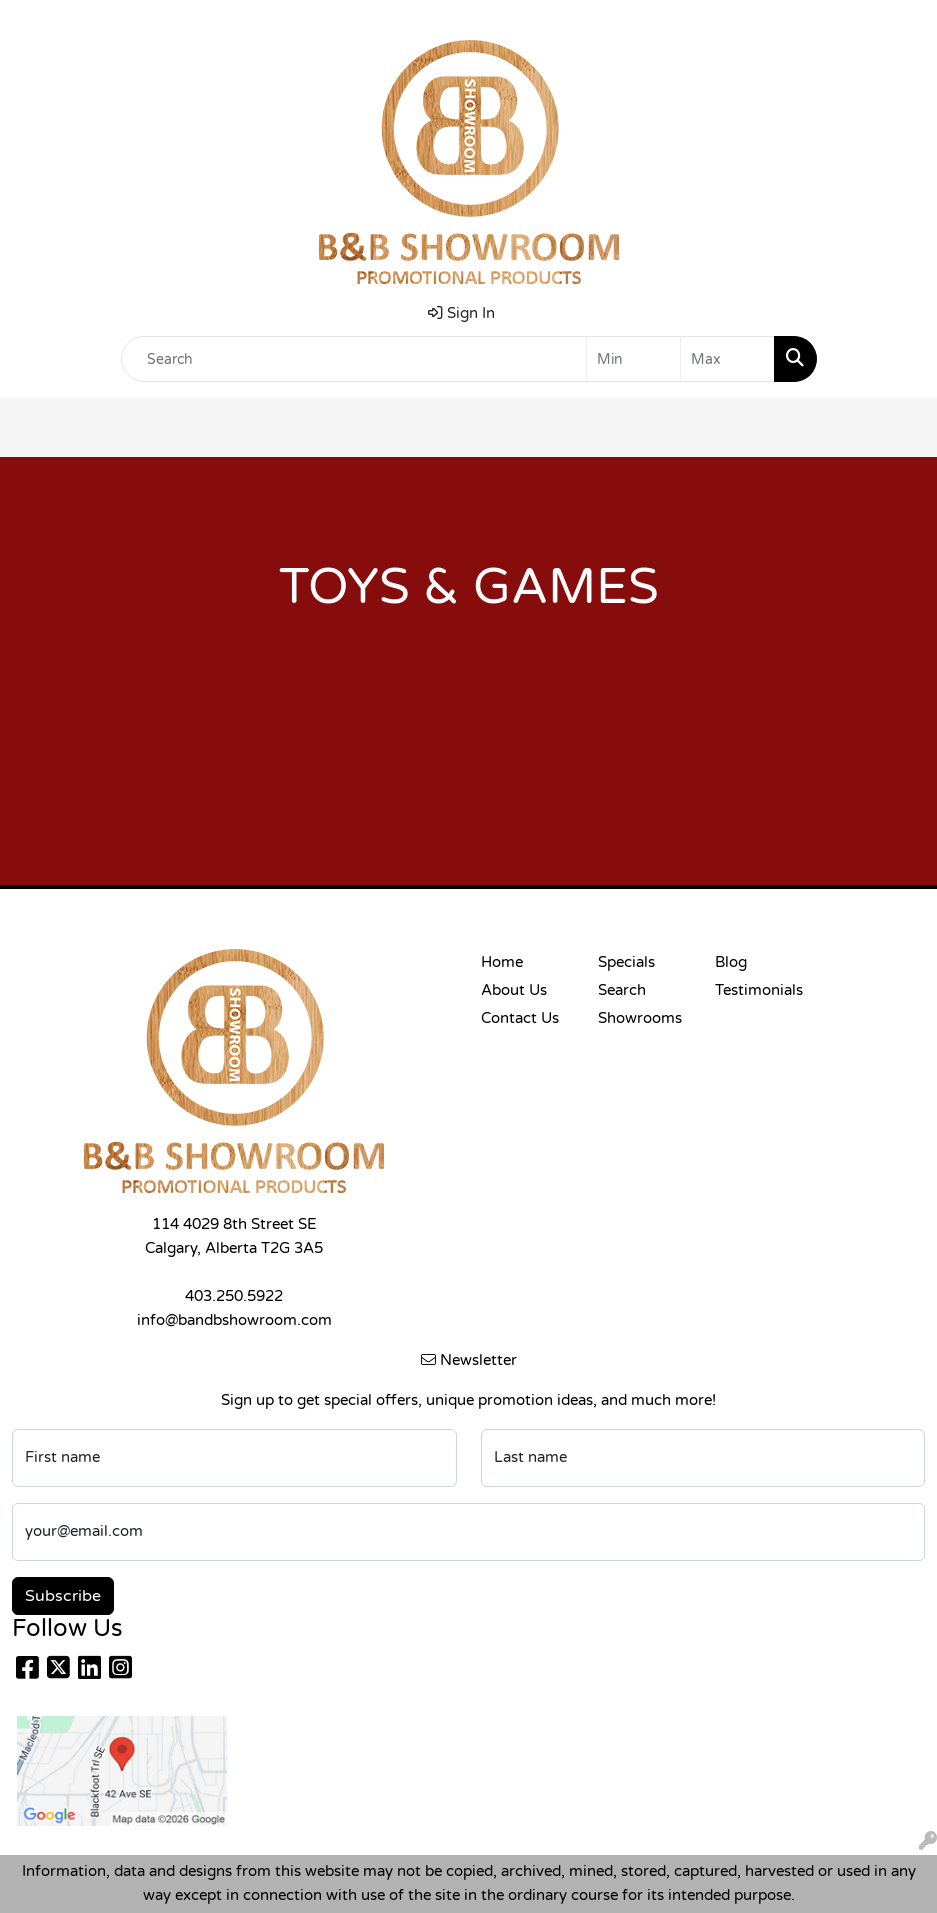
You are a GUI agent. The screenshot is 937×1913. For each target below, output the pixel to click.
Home (502, 962)
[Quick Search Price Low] (633, 359)
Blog (731, 962)
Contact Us (520, 1018)
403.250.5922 (234, 1296)
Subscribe (63, 1596)
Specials (626, 962)
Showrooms (640, 1018)
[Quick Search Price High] (727, 359)
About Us (514, 990)
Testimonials (759, 990)
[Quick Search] (354, 359)
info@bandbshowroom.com (234, 1320)
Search (622, 990)
